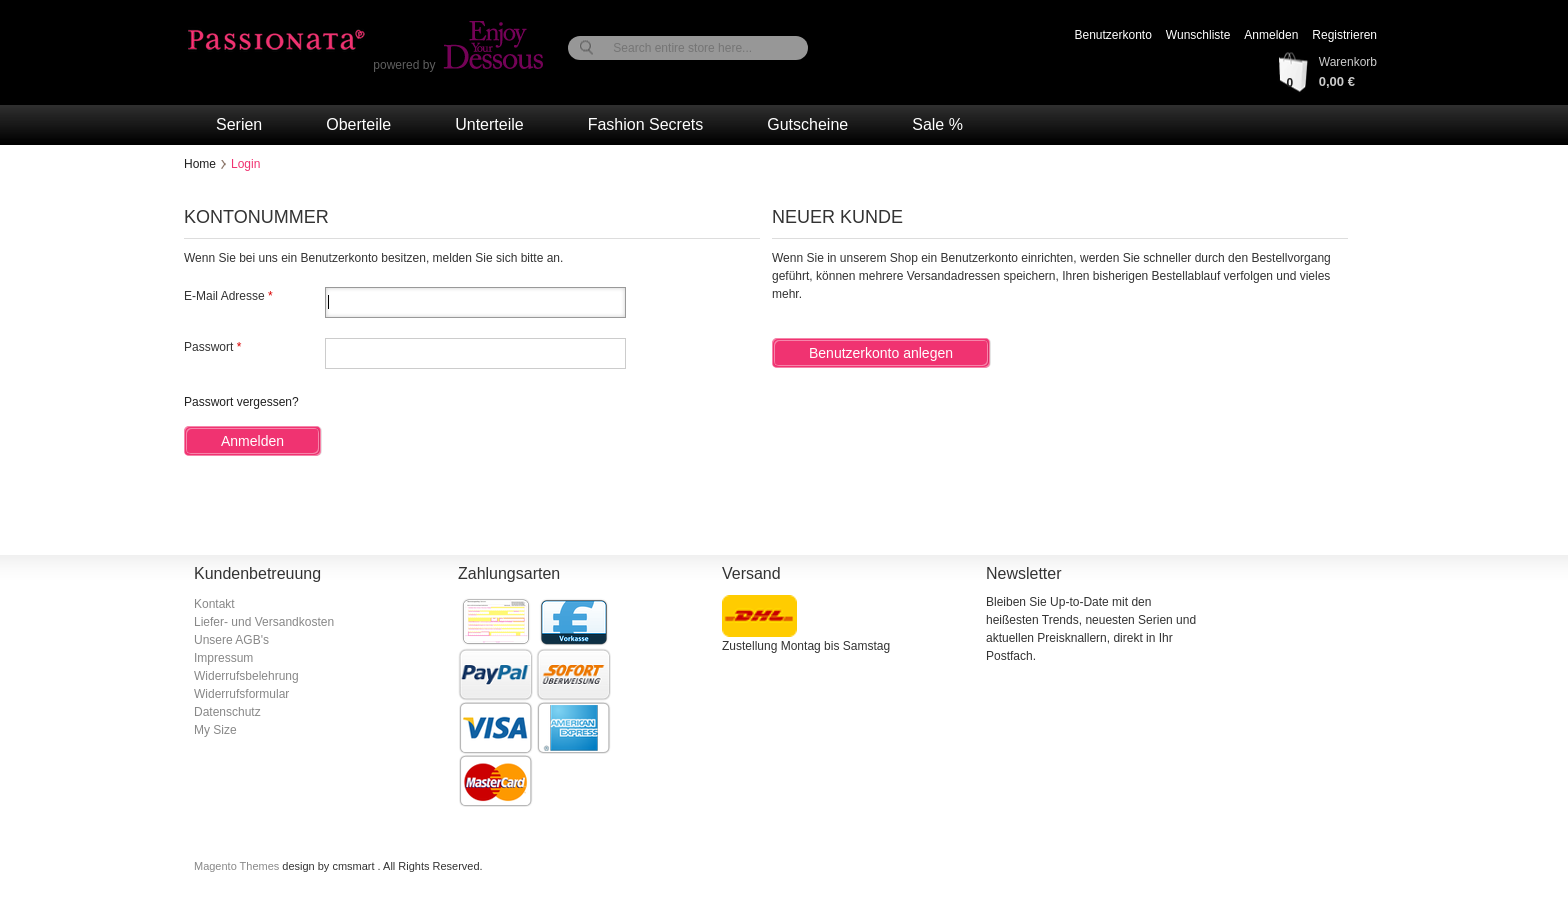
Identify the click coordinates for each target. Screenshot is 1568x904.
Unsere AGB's (231, 640)
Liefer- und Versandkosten (264, 622)
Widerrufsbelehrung (246, 676)
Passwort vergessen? (241, 402)
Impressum (223, 658)
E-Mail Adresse (224, 296)
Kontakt (214, 604)
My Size (215, 730)
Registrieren (1344, 35)
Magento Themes (238, 866)
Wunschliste (1198, 35)
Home (200, 164)
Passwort (208, 347)
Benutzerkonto (1112, 35)
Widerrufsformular (241, 694)
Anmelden (1271, 35)
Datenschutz (227, 712)
